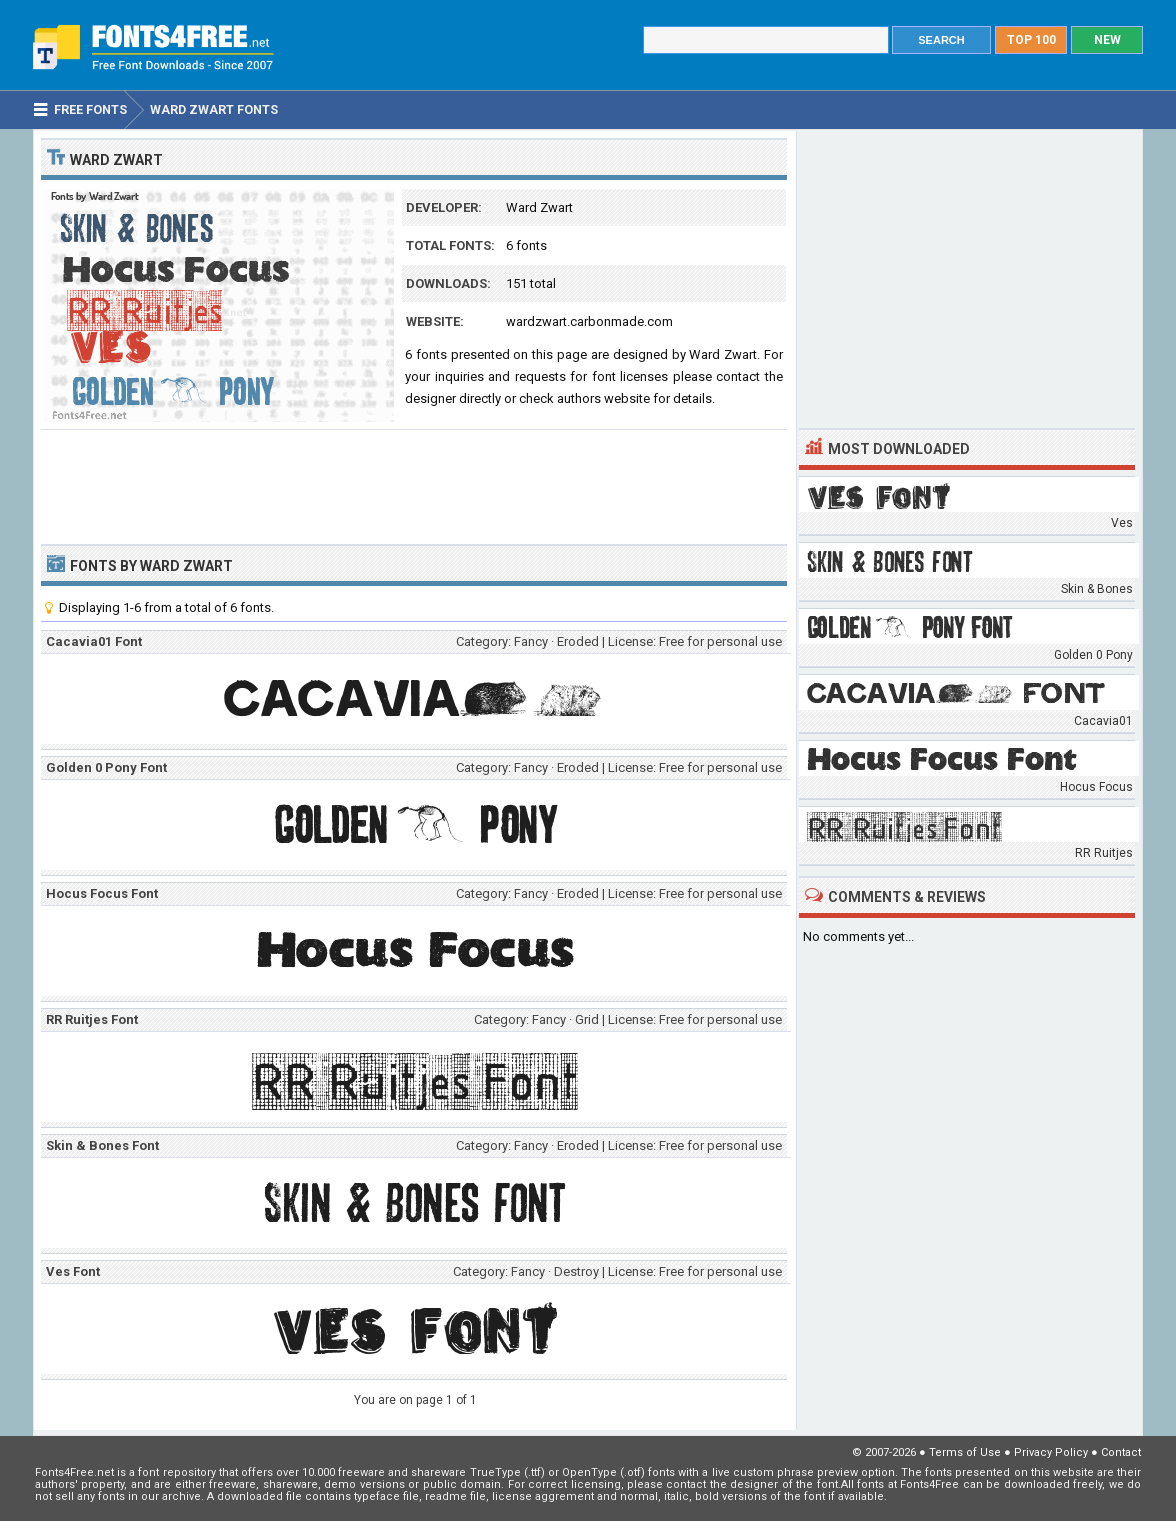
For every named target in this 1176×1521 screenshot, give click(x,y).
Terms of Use (965, 1452)
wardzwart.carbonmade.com (589, 321)
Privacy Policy (1051, 1452)
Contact (1121, 1452)
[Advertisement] (414, 485)
